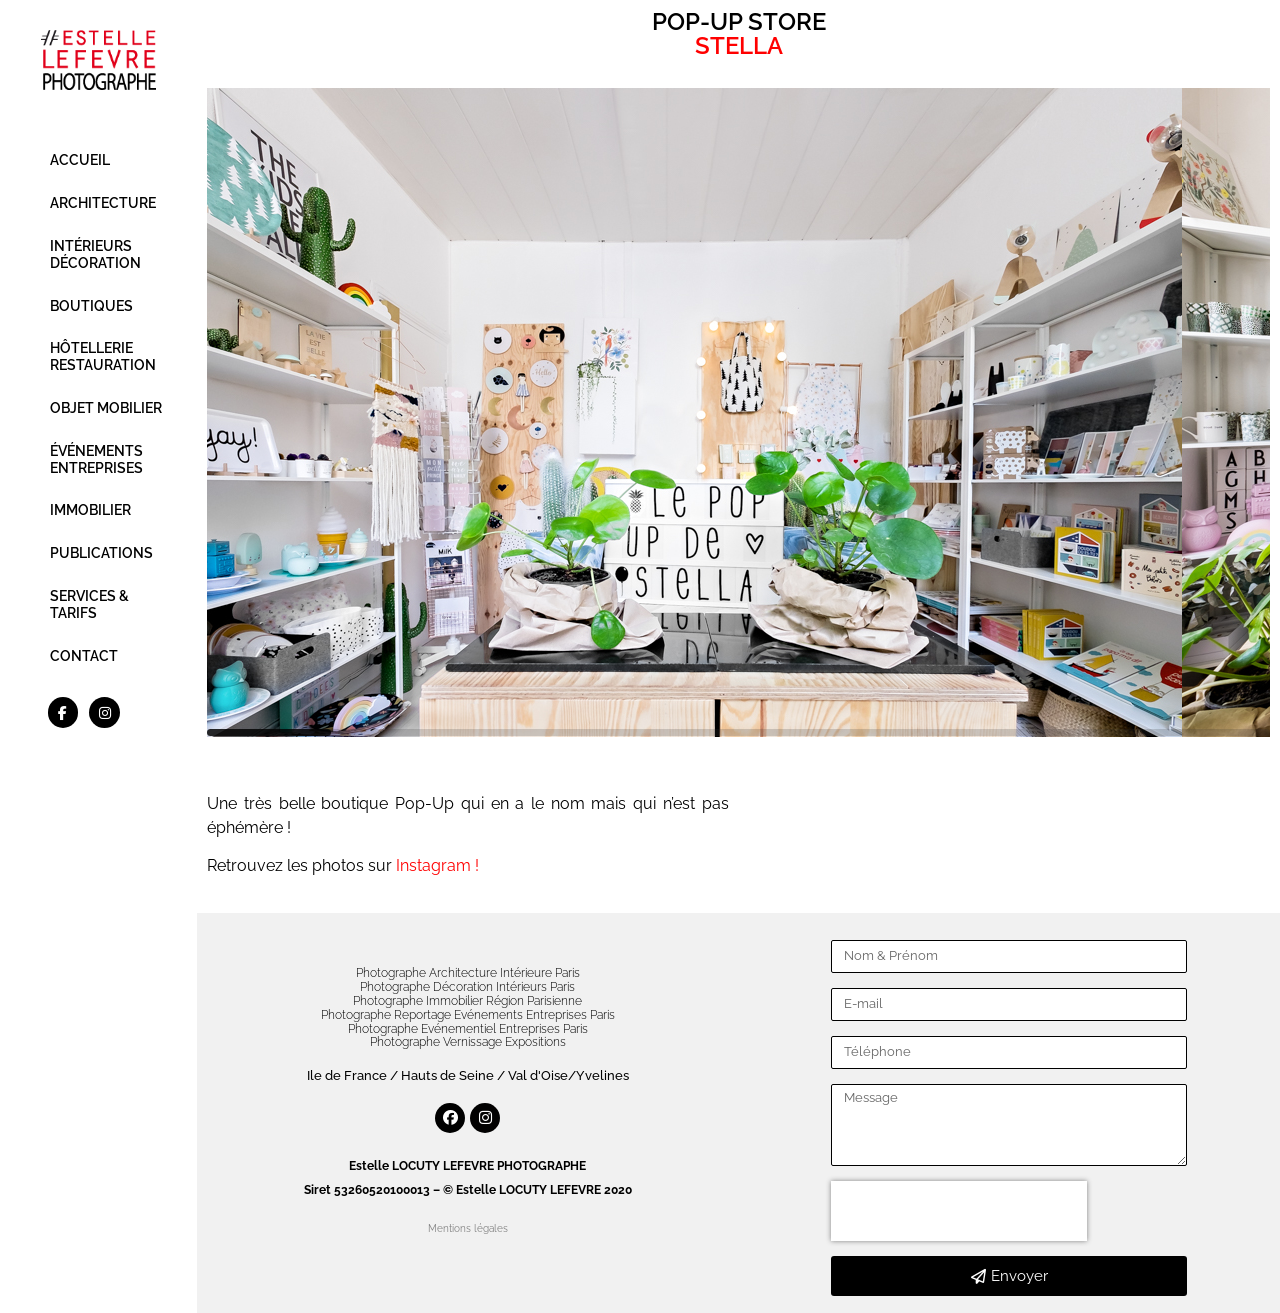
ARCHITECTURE (103, 203)
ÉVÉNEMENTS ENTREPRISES (96, 459)
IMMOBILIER (90, 510)
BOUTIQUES (91, 306)
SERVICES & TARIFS (89, 604)
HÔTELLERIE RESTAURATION (103, 356)
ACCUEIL (80, 160)
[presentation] (959, 1211)
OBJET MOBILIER (106, 408)
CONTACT (84, 656)
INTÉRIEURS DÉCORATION (95, 254)
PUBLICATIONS (101, 553)
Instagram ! (437, 865)
